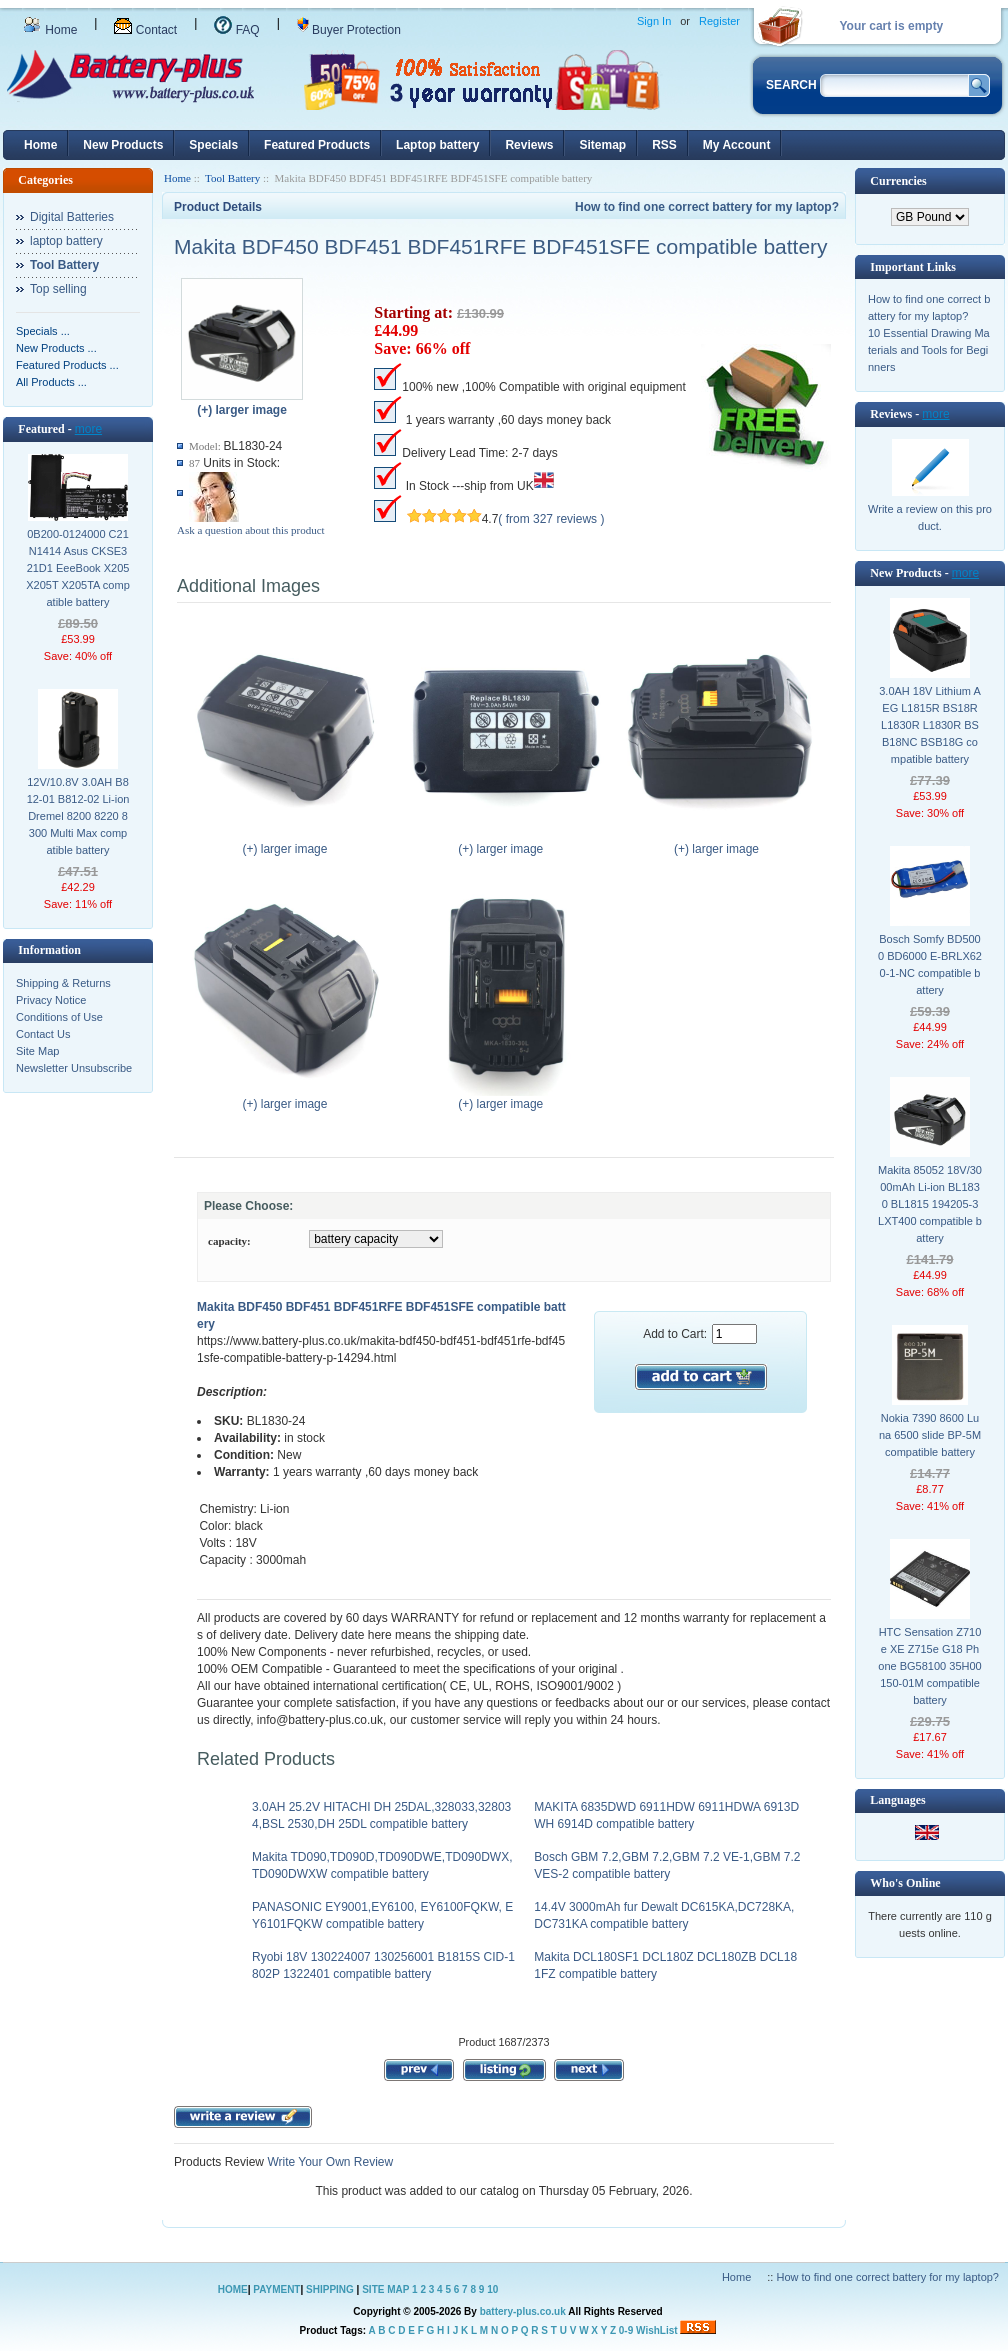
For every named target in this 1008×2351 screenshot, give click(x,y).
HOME (233, 2289)
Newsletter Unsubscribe (74, 1068)
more (88, 429)
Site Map (37, 1051)
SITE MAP (385, 2289)
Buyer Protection (349, 30)
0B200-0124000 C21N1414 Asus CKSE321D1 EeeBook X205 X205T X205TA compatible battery (78, 568)
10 (492, 2289)
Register (719, 21)
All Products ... (51, 382)
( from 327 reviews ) (551, 519)
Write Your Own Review (328, 2162)
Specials (213, 145)
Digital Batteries (72, 217)
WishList (657, 2330)
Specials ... (43, 331)
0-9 (626, 2330)
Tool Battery (232, 178)
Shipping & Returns (63, 983)
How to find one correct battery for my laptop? (707, 207)
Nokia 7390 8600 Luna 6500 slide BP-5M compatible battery (930, 1435)
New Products (123, 145)
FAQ (236, 30)
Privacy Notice (51, 1000)
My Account (737, 145)
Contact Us (43, 1034)
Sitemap (602, 145)
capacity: (229, 1241)
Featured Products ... (67, 365)
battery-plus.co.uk (523, 2311)
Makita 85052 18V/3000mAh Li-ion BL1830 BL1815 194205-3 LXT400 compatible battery (930, 1204)
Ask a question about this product (251, 530)
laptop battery (66, 241)
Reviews (529, 145)
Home (50, 30)
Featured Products (317, 145)
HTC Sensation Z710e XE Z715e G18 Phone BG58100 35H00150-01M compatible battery (929, 1666)
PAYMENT (276, 2289)
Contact (145, 30)
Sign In (654, 21)
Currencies (898, 181)
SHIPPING (330, 2289)
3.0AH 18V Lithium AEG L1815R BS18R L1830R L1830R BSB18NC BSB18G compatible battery (930, 725)
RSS (664, 145)
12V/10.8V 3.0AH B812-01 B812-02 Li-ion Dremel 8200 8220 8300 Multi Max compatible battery (78, 816)
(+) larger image (289, 843)
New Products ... (56, 348)
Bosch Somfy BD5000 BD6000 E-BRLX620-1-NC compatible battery (930, 964)
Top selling (58, 289)
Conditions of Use (59, 1017)
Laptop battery (437, 145)
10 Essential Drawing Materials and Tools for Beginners (929, 350)
